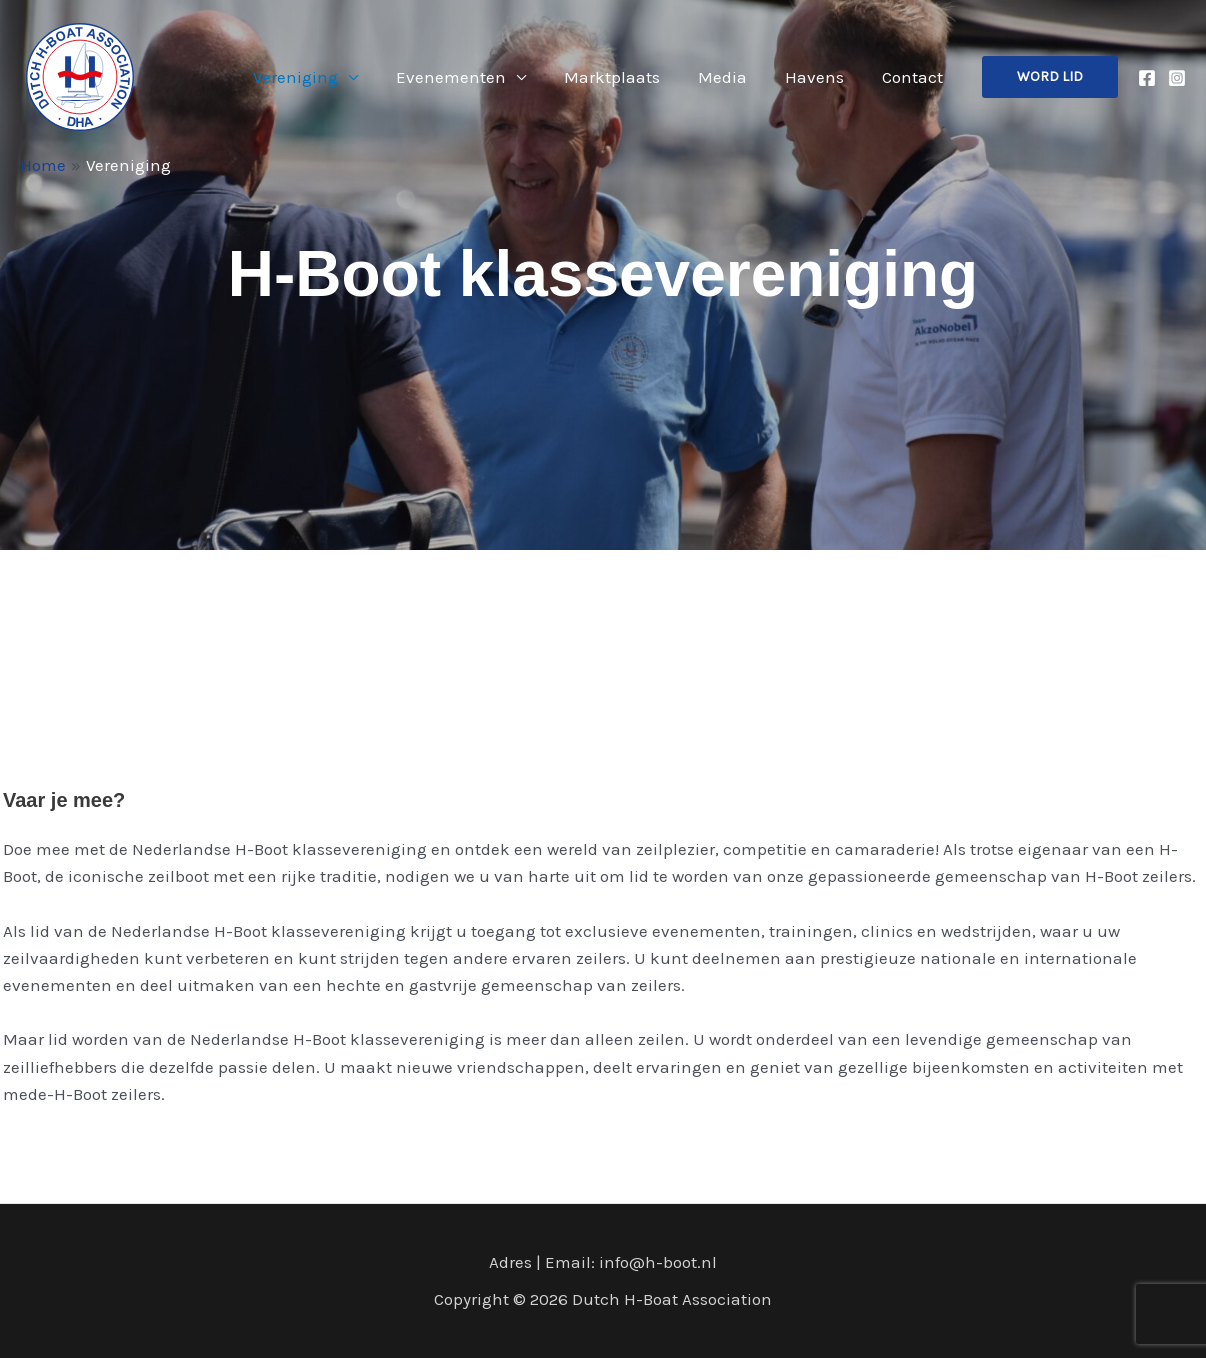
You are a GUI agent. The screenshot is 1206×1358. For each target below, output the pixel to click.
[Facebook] (1147, 78)
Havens (820, 77)
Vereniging (317, 77)
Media (732, 77)
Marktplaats (626, 77)
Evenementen (469, 77)
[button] (1050, 77)
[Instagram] (1177, 78)
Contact (914, 77)
